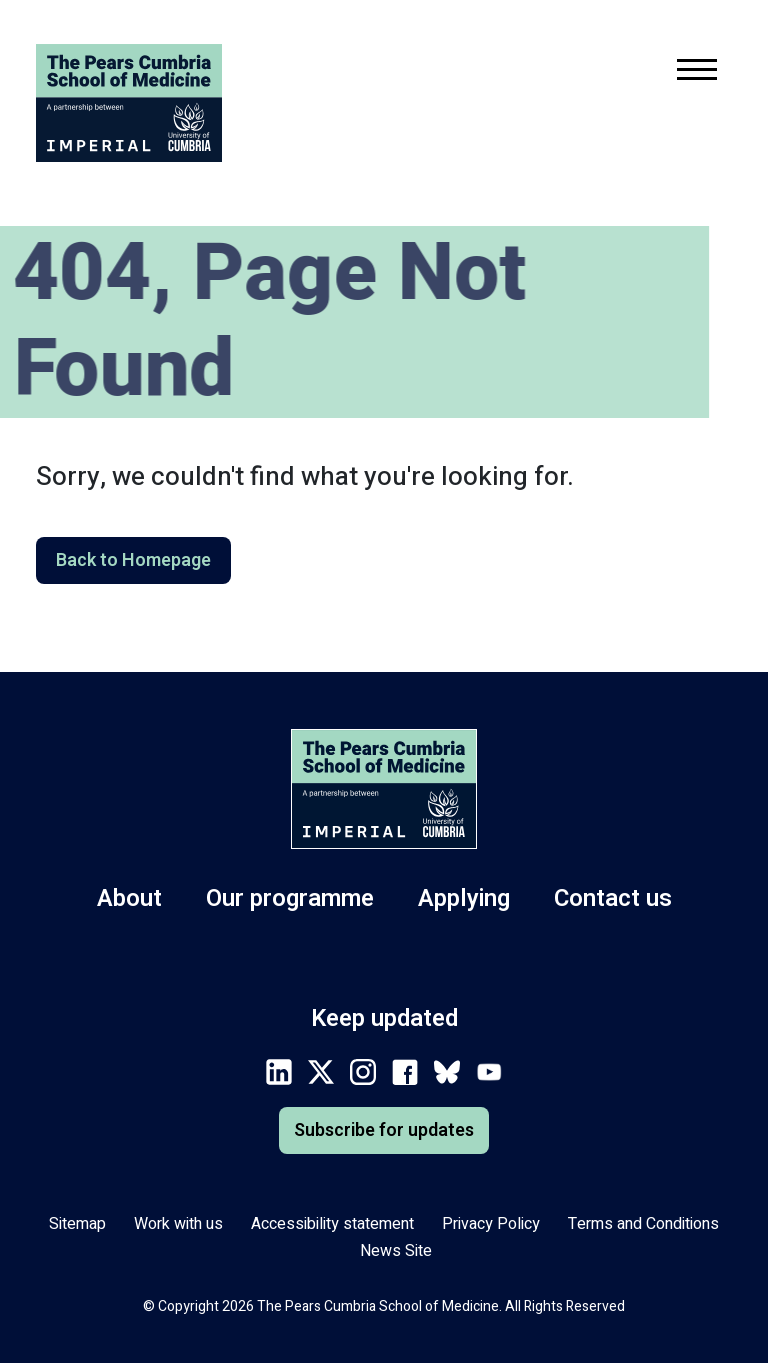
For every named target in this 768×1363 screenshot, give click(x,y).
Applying (464, 898)
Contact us (613, 898)
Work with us (178, 1224)
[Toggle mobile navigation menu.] (697, 73)
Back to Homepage (133, 560)
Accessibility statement (332, 1224)
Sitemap (77, 1224)
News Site (396, 1251)
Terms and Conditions (643, 1224)
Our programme (290, 898)
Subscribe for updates (384, 1130)
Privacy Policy (491, 1224)
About (129, 898)
